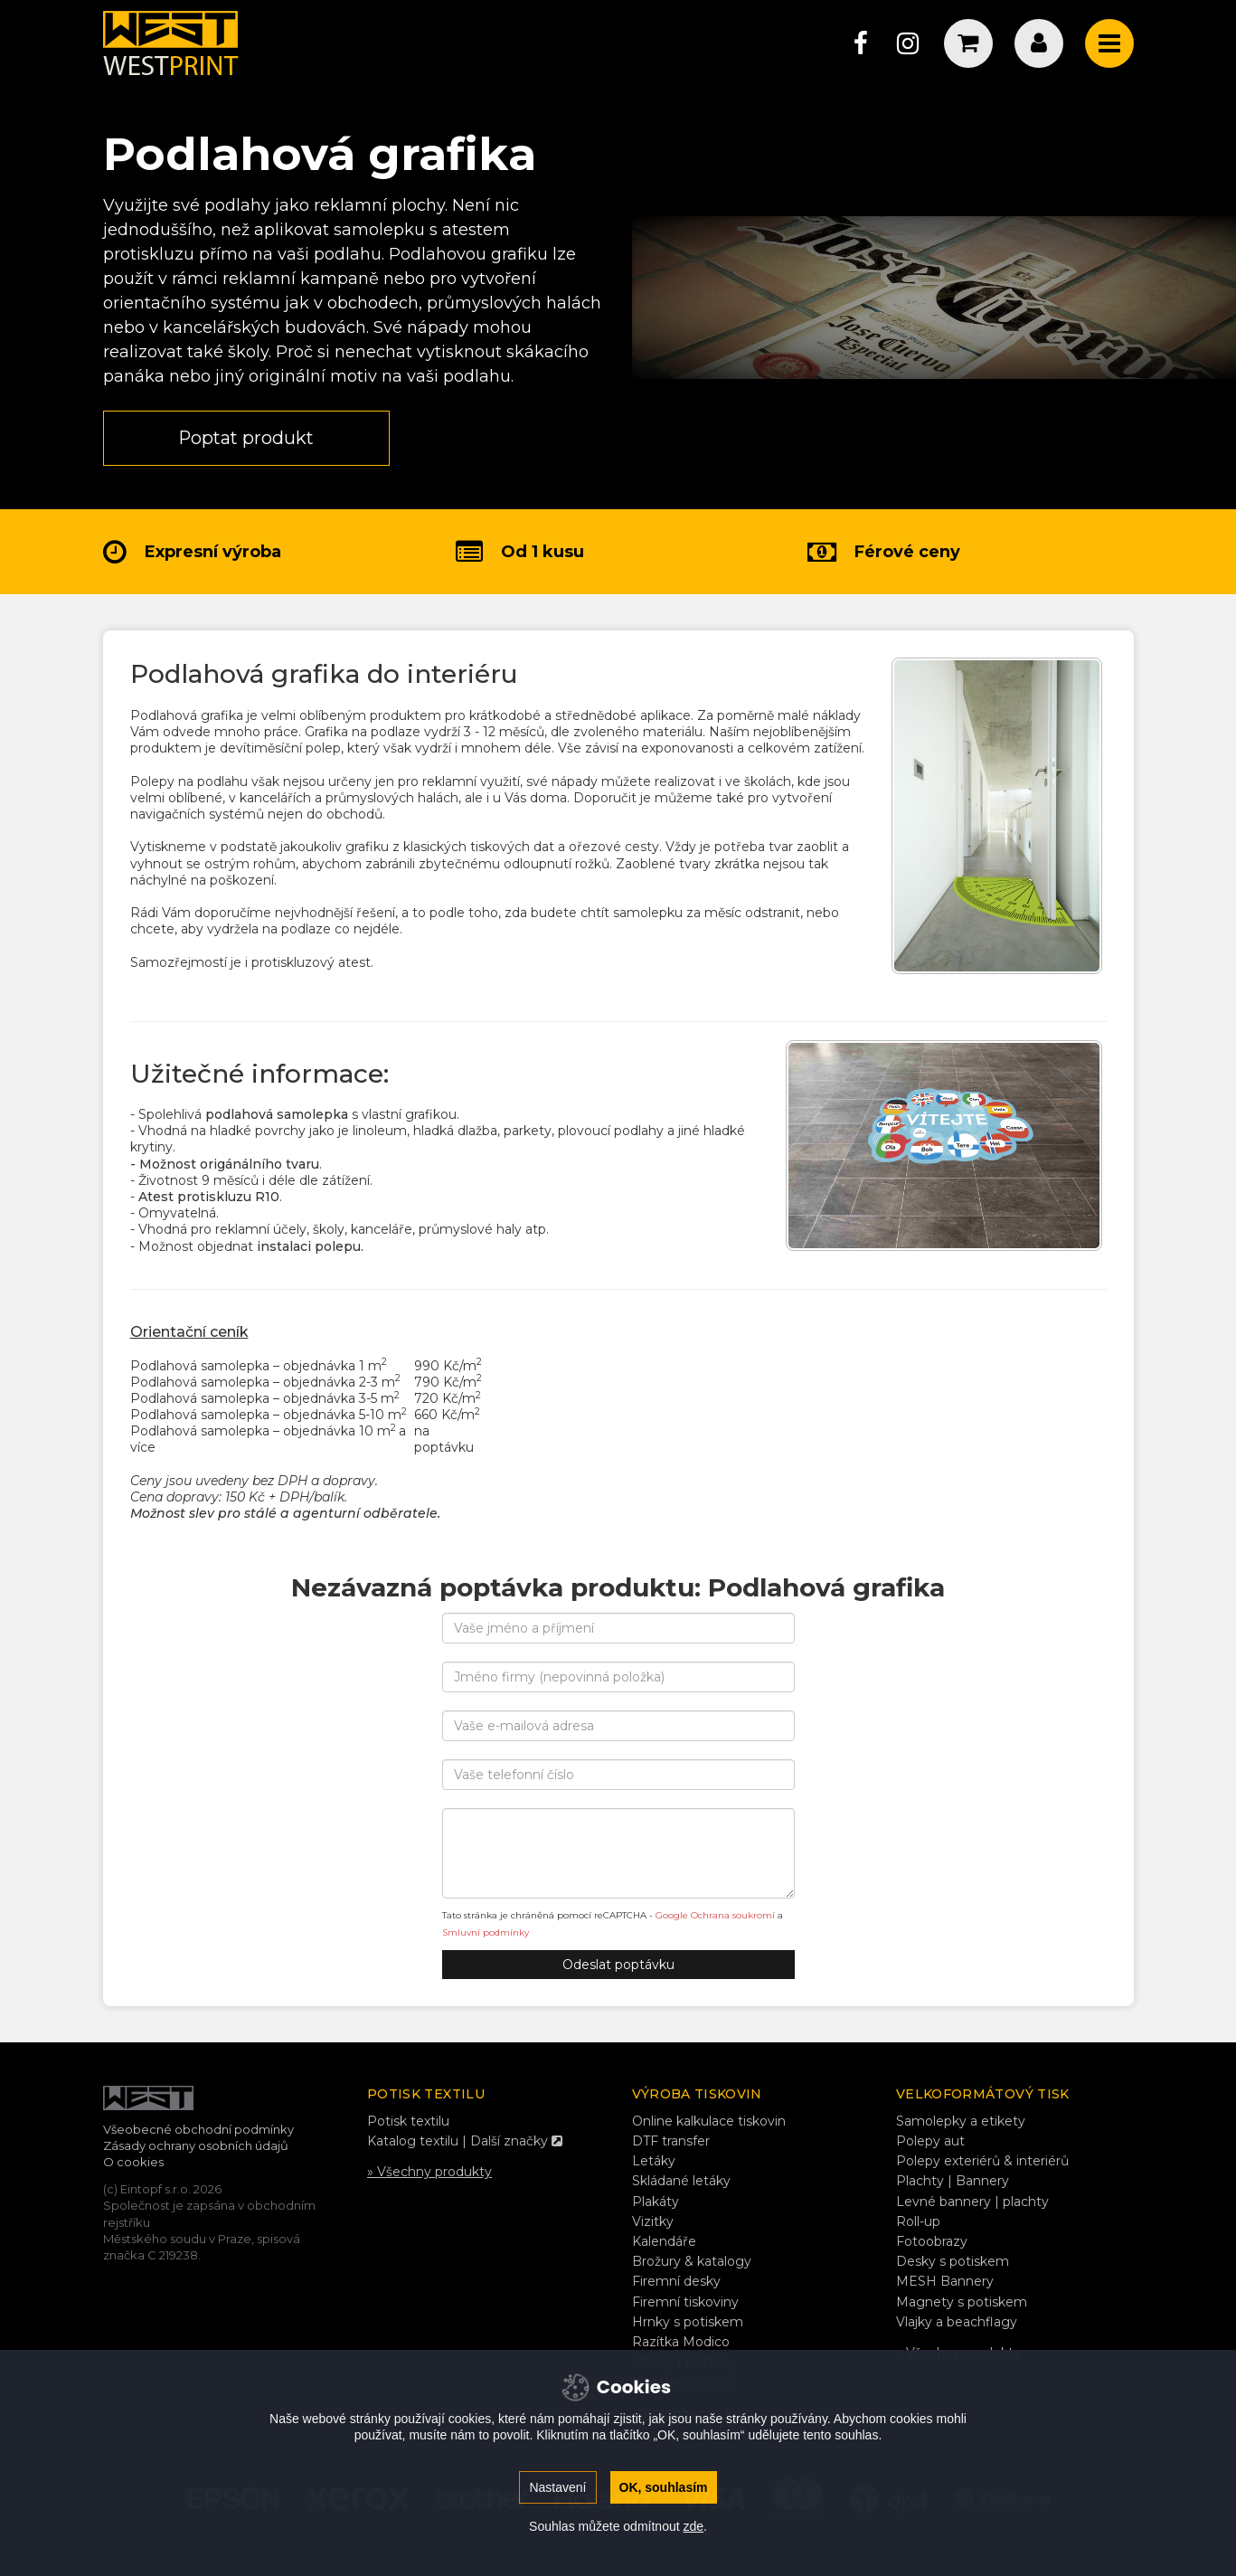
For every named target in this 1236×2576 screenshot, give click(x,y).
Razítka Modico (681, 2342)
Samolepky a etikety (960, 2122)
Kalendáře (664, 2242)
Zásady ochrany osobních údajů (195, 2146)
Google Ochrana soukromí (715, 1916)
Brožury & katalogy (691, 2262)
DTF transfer (671, 2142)
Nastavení (557, 2487)
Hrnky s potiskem (687, 2322)
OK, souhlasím (663, 2487)
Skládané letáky (681, 2182)
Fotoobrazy (931, 2242)
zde (693, 2526)
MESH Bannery (945, 2282)
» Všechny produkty (429, 2172)
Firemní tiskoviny (685, 2302)
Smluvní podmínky (485, 1932)
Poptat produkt (247, 439)
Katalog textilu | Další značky (464, 2142)
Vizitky (653, 2221)
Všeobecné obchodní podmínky (198, 2129)
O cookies (133, 2162)
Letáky (653, 2162)
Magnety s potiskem (961, 2302)
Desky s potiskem (952, 2262)
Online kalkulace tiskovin (709, 2122)
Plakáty (655, 2201)
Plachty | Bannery (952, 2182)
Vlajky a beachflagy (956, 2322)
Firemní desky (676, 2282)
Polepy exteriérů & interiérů (982, 2162)
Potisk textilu (408, 2122)
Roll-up (918, 2221)
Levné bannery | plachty (972, 2201)
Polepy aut (930, 2142)
